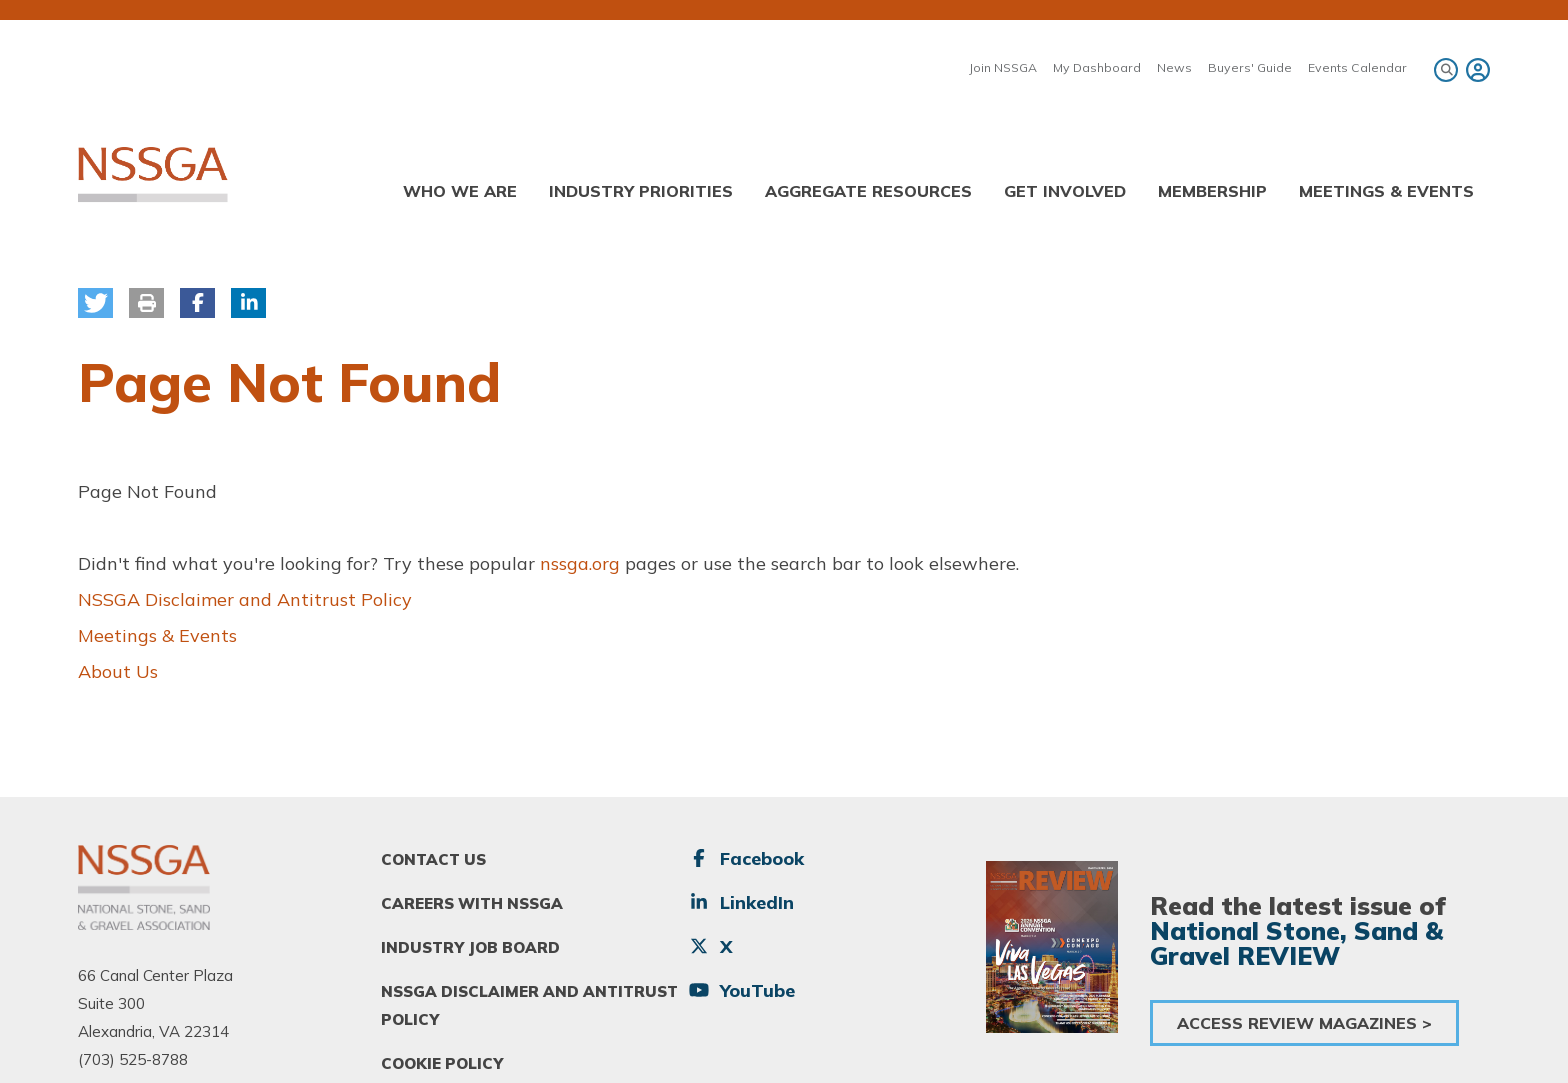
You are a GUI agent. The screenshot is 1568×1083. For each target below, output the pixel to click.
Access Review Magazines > (1304, 1023)
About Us (118, 671)
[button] (95, 303)
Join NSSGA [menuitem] (1003, 67)
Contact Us (433, 859)
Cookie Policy (442, 1063)
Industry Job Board (470, 947)
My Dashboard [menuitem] (1097, 67)
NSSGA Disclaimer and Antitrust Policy (245, 599)
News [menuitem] (1174, 67)
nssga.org (580, 563)
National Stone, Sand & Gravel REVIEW (1296, 943)
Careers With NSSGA (472, 903)
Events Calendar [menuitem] (1357, 67)
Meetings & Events (157, 635)
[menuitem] (1475, 70)
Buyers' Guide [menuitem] (1250, 67)
